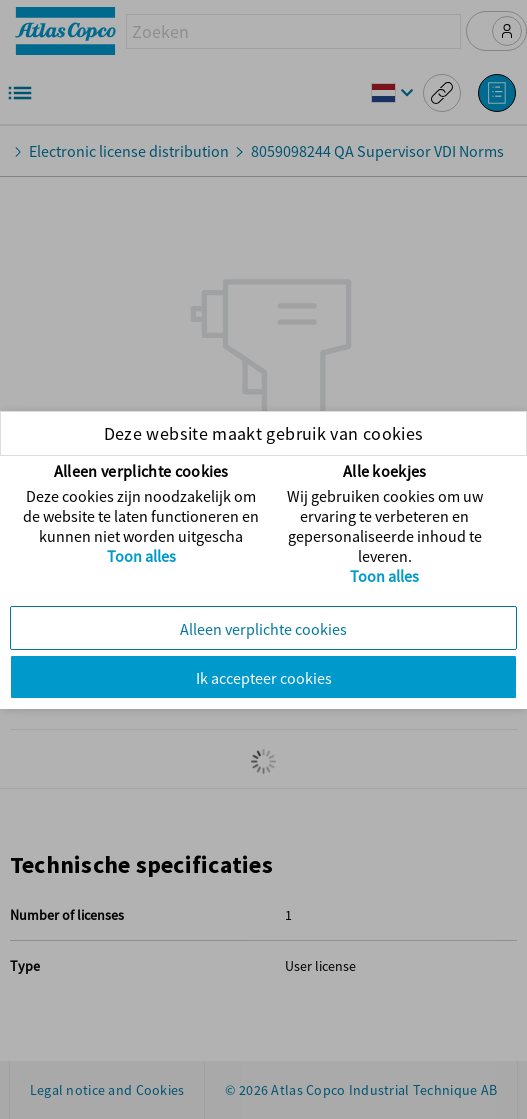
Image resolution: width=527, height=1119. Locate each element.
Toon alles (141, 556)
